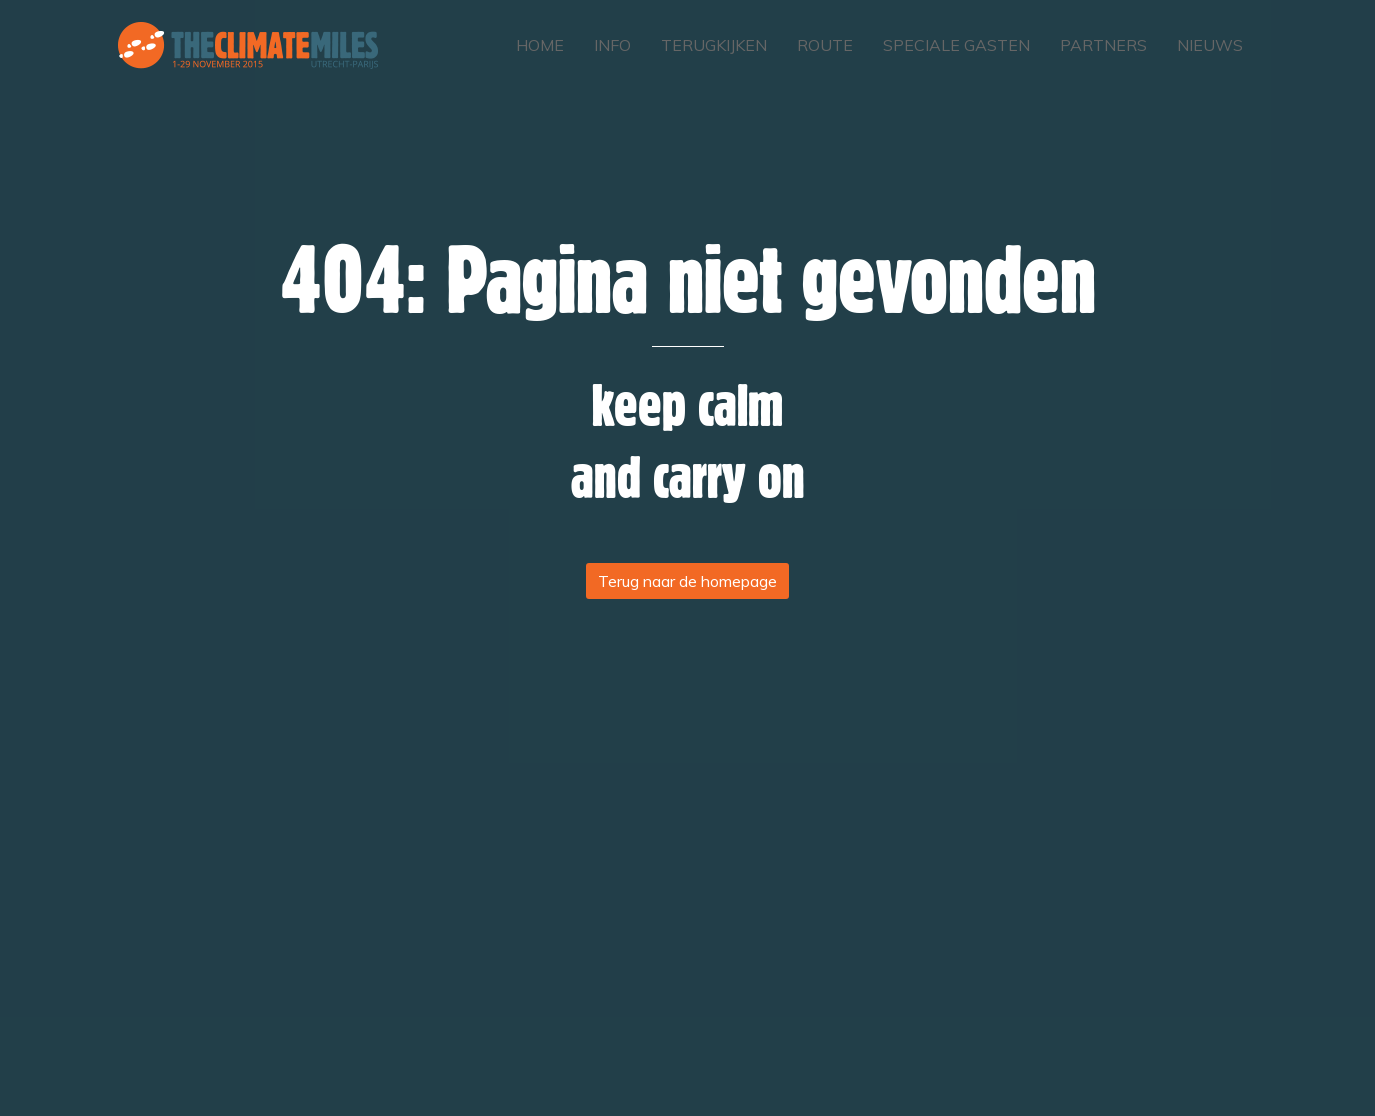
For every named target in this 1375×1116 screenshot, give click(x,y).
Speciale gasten (956, 45)
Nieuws (1210, 45)
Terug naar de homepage (687, 581)
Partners (1103, 45)
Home (540, 45)
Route (825, 45)
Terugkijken (714, 45)
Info (612, 45)
